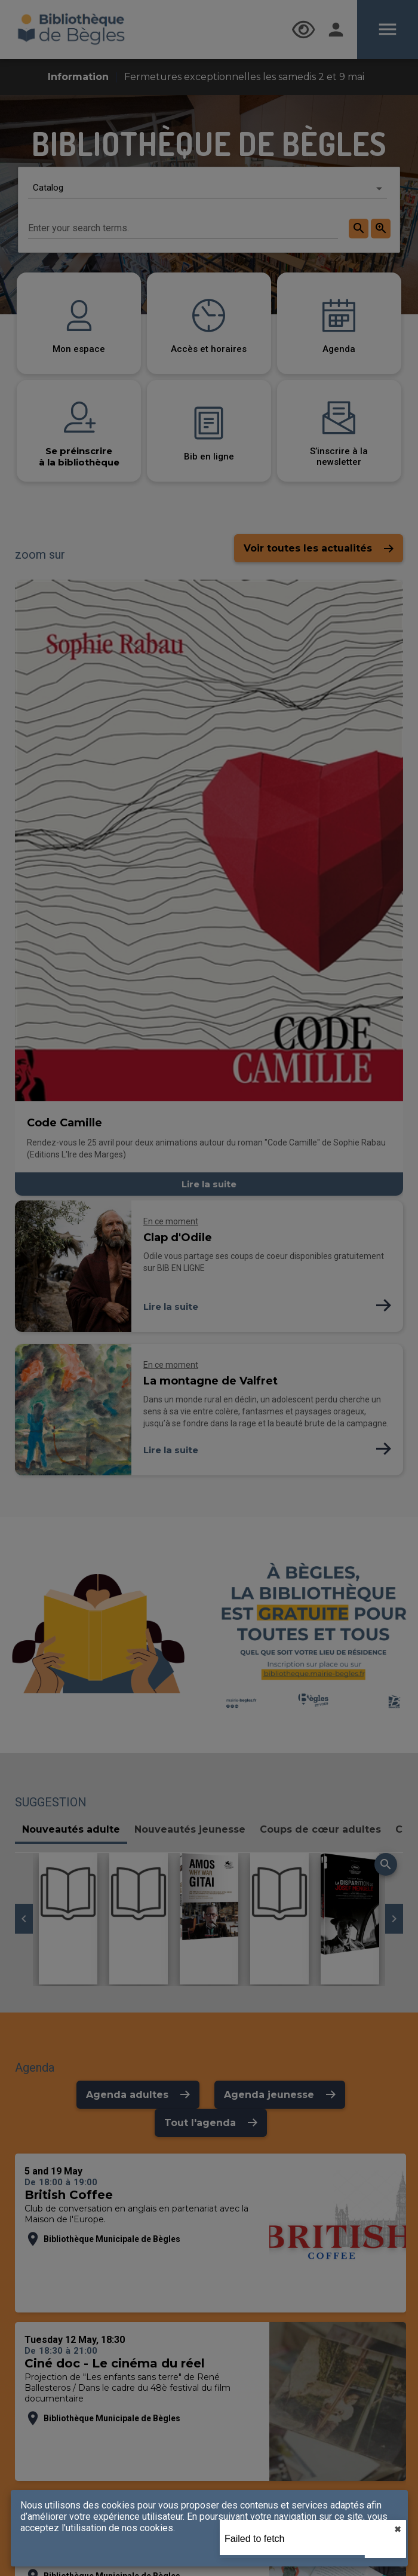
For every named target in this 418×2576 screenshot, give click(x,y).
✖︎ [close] (397, 2529)
